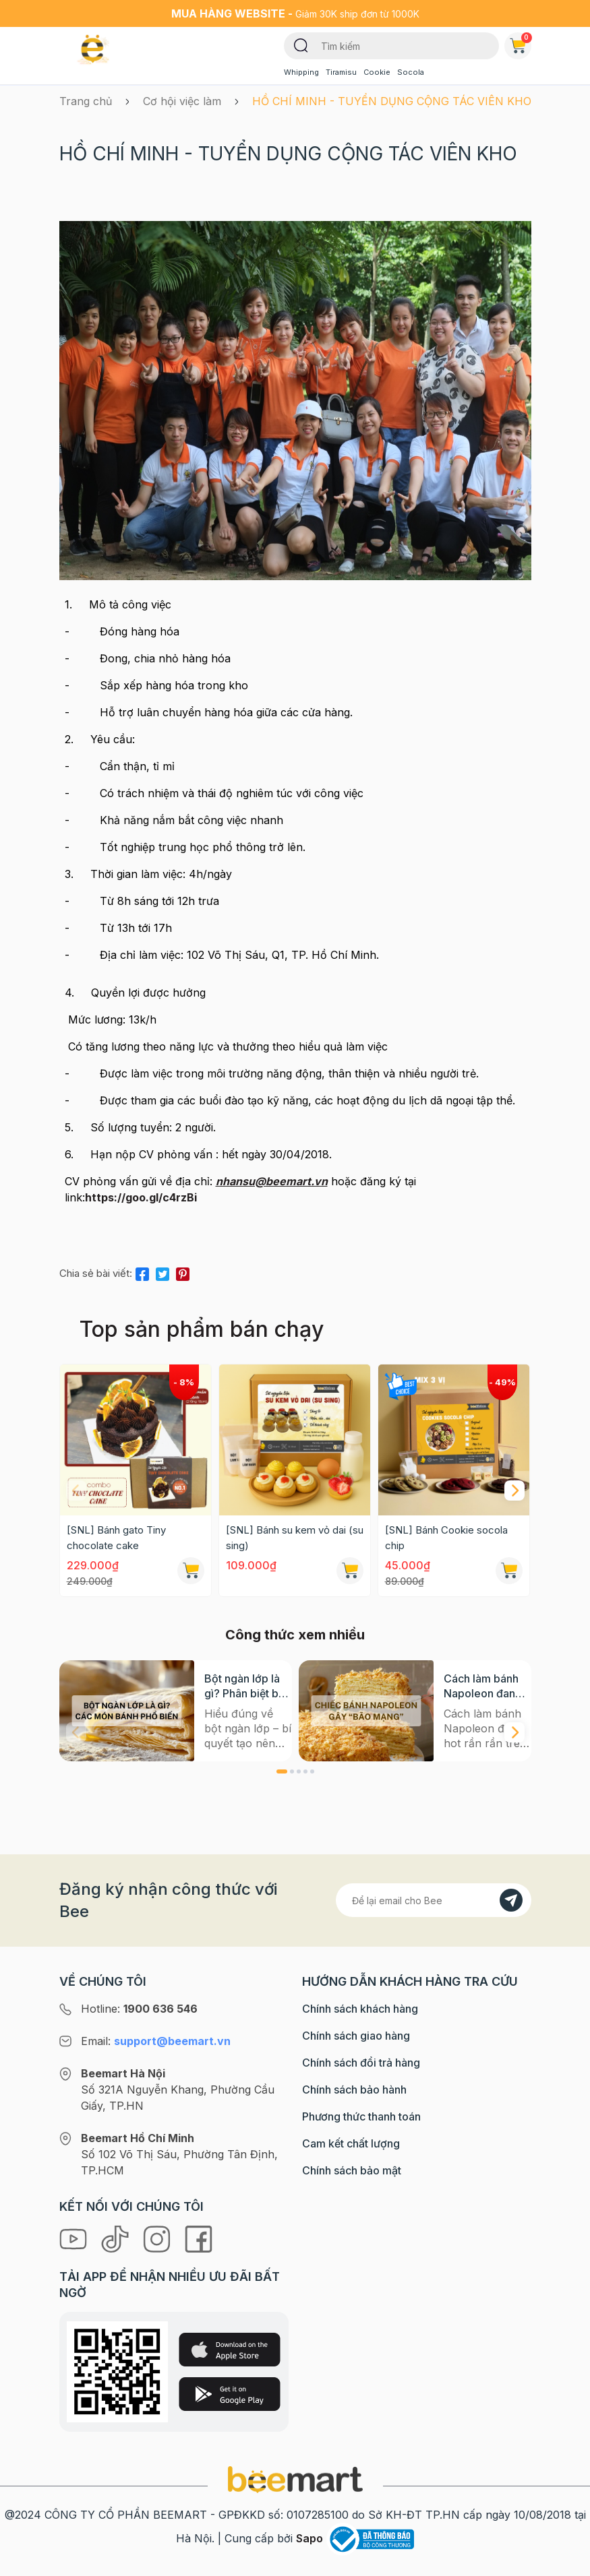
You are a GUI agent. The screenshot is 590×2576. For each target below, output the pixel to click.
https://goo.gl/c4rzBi (141, 1197)
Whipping (301, 72)
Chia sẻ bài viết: (95, 1273)
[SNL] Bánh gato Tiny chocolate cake (116, 1537)
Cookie (376, 72)
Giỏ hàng (520, 43)
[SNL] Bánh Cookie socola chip (446, 1537)
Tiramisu (341, 72)
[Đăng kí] (511, 2450)
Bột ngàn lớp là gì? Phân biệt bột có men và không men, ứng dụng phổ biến (247, 1686)
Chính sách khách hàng (360, 2558)
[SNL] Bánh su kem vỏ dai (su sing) (294, 1537)
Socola (410, 72)
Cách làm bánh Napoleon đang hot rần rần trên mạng (483, 1686)
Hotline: (139, 2558)
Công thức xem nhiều (295, 1635)
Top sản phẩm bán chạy (202, 1329)
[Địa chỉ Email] (433, 2450)
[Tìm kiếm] (301, 44)
